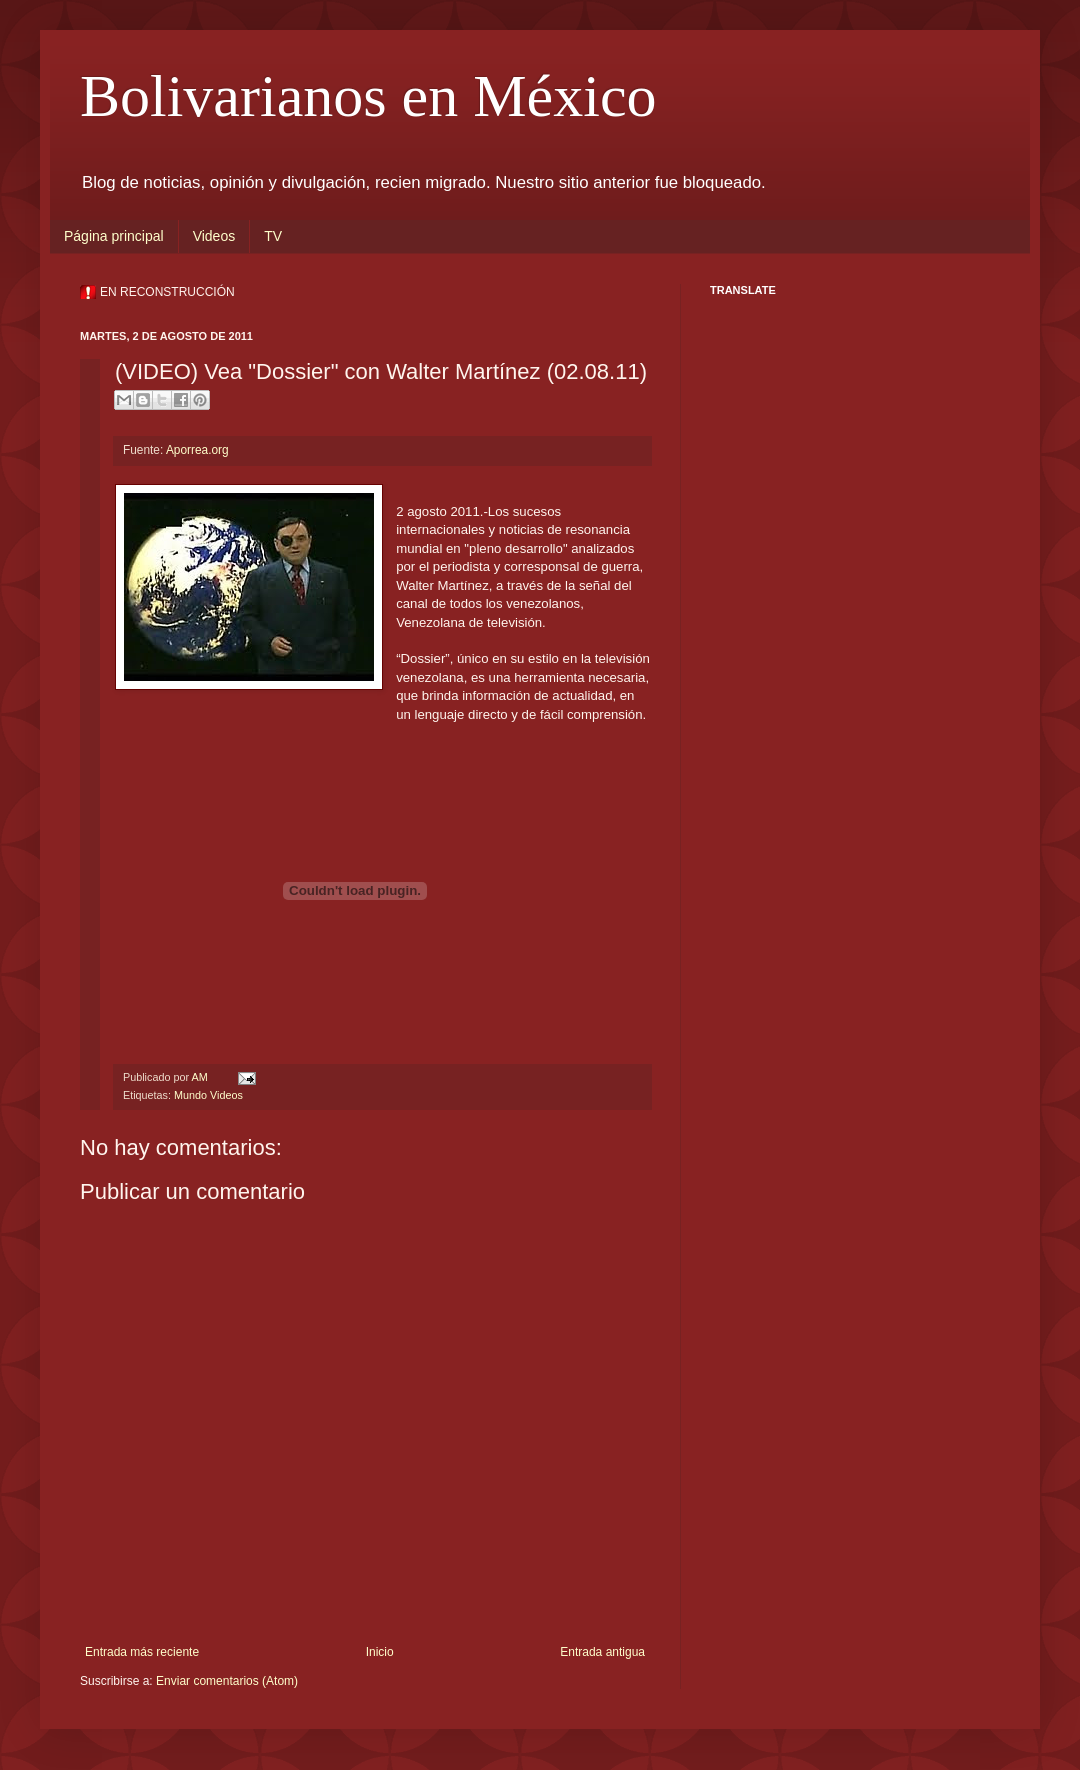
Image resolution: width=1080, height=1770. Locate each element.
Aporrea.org (197, 450)
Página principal (114, 236)
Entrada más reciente (142, 1652)
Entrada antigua (602, 1652)
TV (273, 236)
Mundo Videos (208, 1095)
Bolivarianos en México (368, 96)
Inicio (380, 1652)
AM (200, 1077)
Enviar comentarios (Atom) (227, 1681)
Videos (214, 236)
